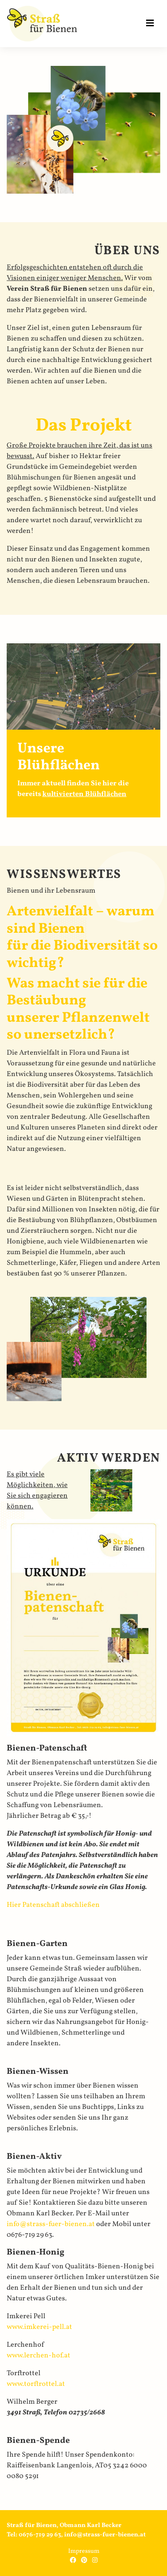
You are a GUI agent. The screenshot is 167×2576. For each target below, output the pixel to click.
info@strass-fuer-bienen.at (51, 2224)
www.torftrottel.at (36, 2384)
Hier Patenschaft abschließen (53, 1905)
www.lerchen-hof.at (38, 2356)
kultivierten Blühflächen (84, 794)
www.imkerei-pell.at (39, 2327)
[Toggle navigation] (150, 23)
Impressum (83, 2551)
